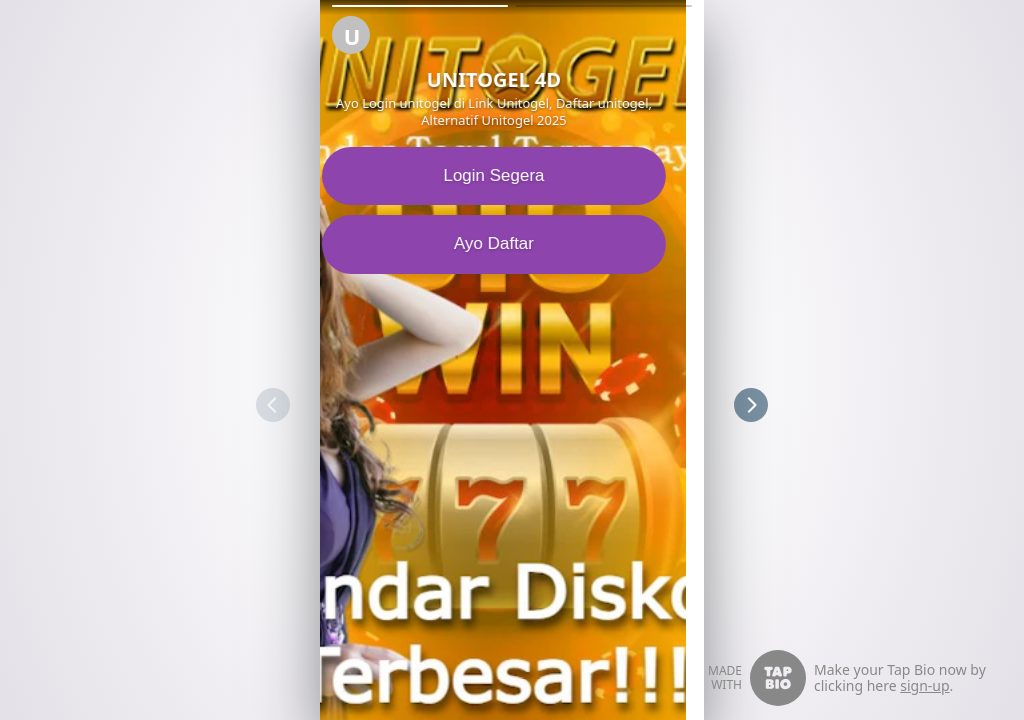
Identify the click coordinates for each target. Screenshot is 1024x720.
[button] (420, 6)
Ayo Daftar (512, 243)
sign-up (924, 685)
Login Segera (511, 175)
